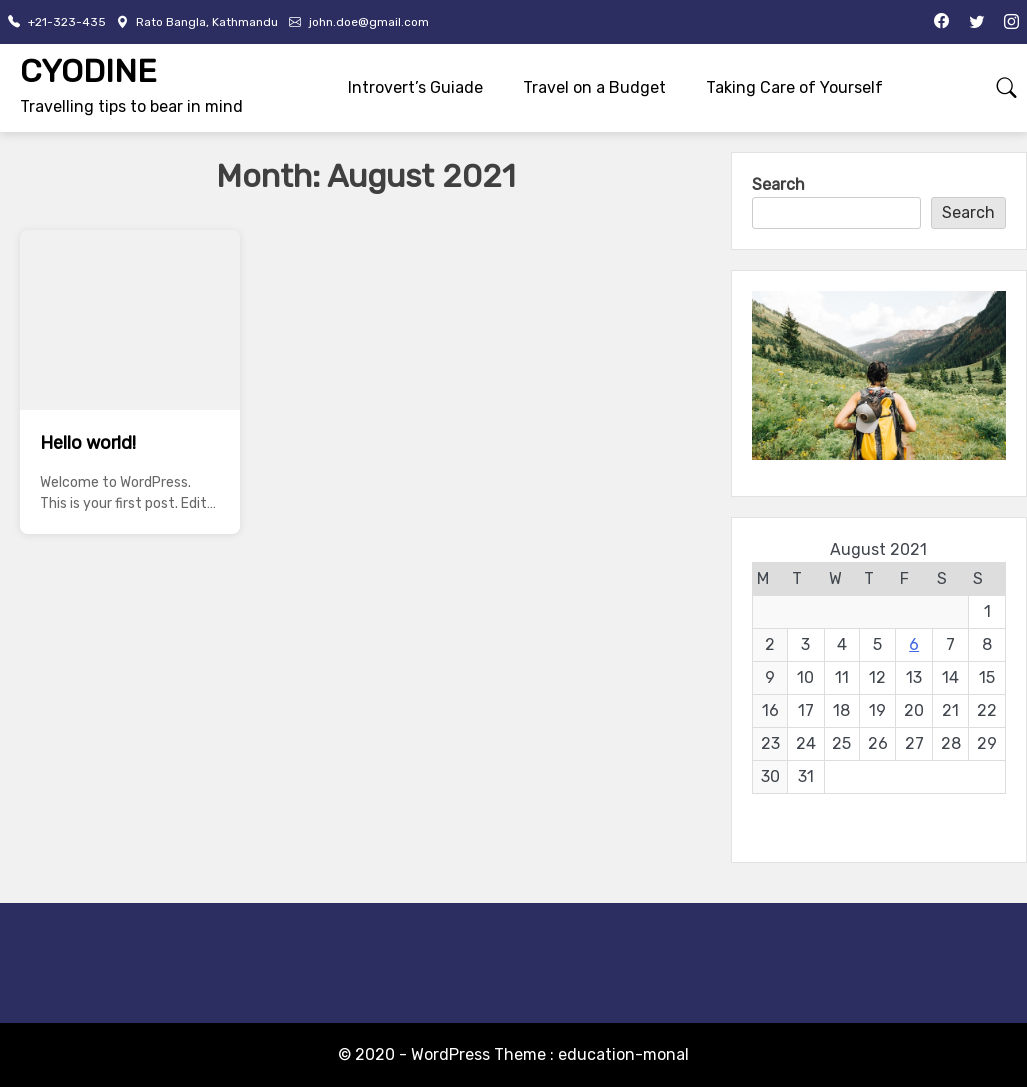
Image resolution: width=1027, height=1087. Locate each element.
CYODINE (88, 71)
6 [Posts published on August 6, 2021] (914, 644)
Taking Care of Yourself (794, 87)
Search (778, 184)
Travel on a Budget (594, 87)
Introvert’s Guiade (415, 87)
